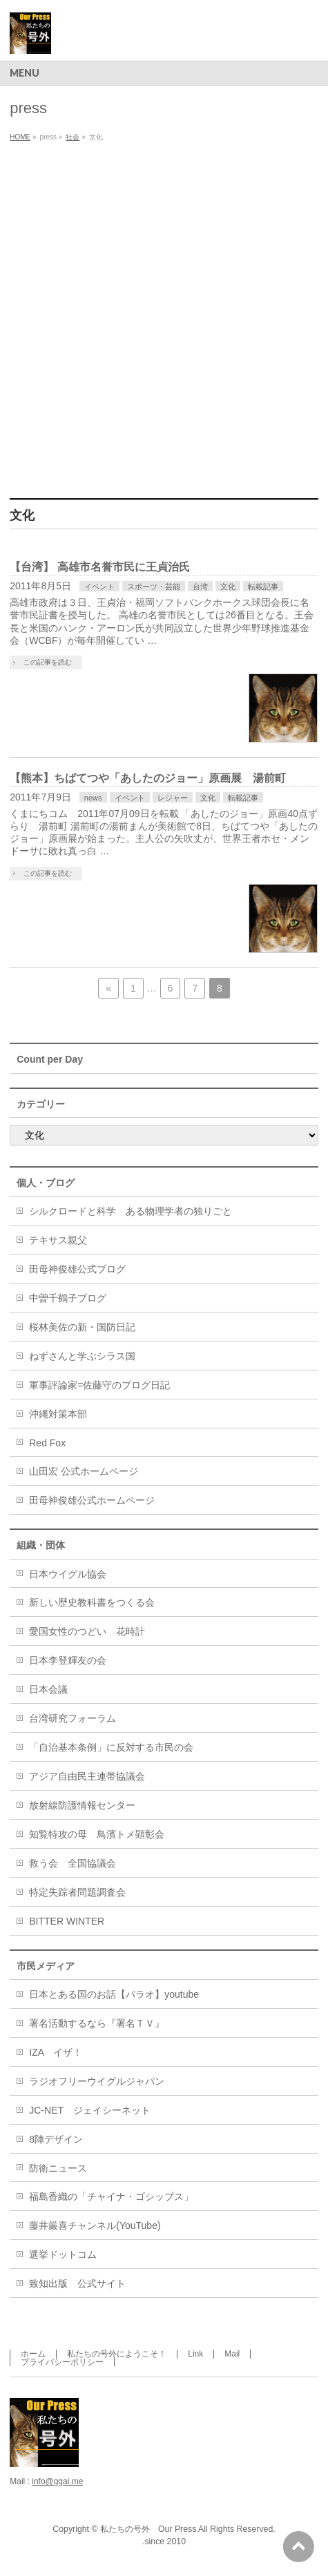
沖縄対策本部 (58, 1413)
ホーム (33, 2354)
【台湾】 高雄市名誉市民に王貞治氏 (99, 567)
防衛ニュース (58, 2168)
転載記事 (263, 586)
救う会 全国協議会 (72, 1863)
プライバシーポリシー (62, 2362)
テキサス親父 (58, 1240)
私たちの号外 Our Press (148, 2529)
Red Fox (47, 1442)
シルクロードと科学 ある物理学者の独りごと (130, 1211)
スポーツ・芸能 (153, 586)
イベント (99, 586)
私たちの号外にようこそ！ (116, 2354)
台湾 (200, 586)
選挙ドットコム (63, 2254)
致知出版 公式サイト (77, 2283)
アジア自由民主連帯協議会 (87, 1776)
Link (195, 2354)
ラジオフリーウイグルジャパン (96, 2081)
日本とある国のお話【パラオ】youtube (114, 1994)
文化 (227, 586)
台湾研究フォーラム (72, 1718)
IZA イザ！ (55, 2052)
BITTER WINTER (66, 1921)
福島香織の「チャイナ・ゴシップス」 (111, 2196)
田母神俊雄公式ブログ (77, 1269)
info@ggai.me (57, 2481)
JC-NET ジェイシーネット (90, 2110)
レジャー (172, 798)
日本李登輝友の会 (67, 1660)
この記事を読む (47, 662)
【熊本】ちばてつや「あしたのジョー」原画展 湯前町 (148, 778)
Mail (232, 2354)
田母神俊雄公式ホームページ (92, 1500)
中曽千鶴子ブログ (67, 1298)
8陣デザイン (56, 2139)
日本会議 (48, 1689)
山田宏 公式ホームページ (83, 1471)
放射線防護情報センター (82, 1805)
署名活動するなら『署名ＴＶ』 (96, 2023)
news (93, 798)
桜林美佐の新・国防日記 (82, 1327)
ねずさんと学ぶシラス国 (82, 1355)
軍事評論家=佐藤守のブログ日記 (99, 1384)
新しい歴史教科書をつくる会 (92, 1602)
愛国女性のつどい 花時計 (87, 1631)
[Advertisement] (164, 317)
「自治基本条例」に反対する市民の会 (111, 1747)
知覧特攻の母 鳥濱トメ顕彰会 (96, 1834)
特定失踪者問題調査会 (77, 1892)
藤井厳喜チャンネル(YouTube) (94, 2225)
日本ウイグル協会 (67, 1574)
